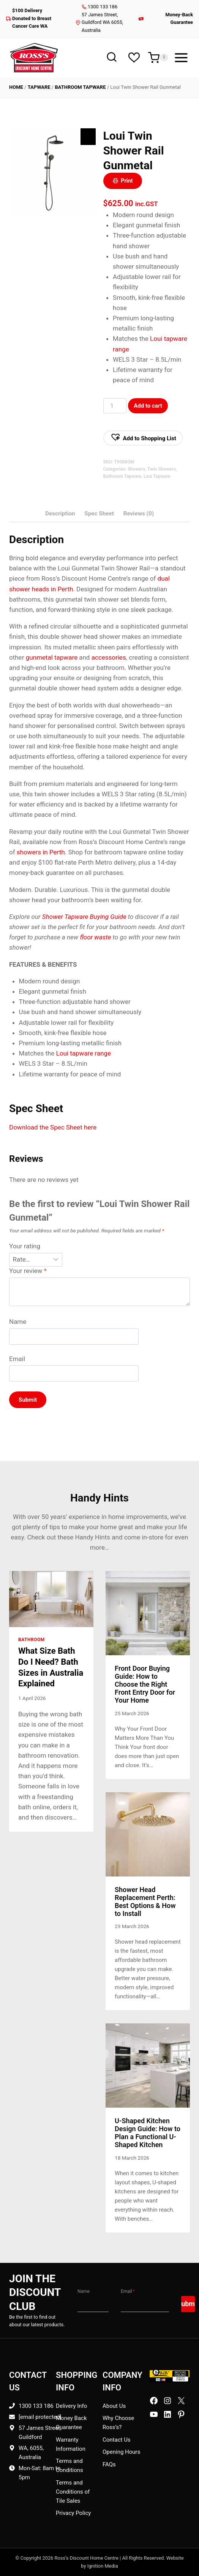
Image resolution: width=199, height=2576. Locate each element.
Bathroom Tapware (80, 87)
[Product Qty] (115, 405)
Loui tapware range (83, 1053)
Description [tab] (60, 513)
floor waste (95, 937)
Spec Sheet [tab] (99, 513)
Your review (28, 1271)
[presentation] (51, 1599)
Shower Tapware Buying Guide (84, 916)
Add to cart (148, 405)
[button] (143, 438)
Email (17, 1359)
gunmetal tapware (51, 657)
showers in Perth (41, 852)
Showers (136, 469)
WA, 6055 (31, 2448)
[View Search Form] (111, 57)
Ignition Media (102, 2566)
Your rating (24, 1246)
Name (17, 1321)
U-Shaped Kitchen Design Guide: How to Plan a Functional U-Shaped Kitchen (147, 2133)
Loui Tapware (157, 476)
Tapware (39, 87)
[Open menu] (181, 57)
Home (16, 87)
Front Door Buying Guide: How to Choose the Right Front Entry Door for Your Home (145, 1684)
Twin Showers (161, 469)
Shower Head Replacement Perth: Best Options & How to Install (145, 1901)
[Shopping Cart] (158, 57)
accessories (109, 657)
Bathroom (31, 1639)
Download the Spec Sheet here (52, 1127)
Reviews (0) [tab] (138, 513)
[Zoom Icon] (88, 136)
